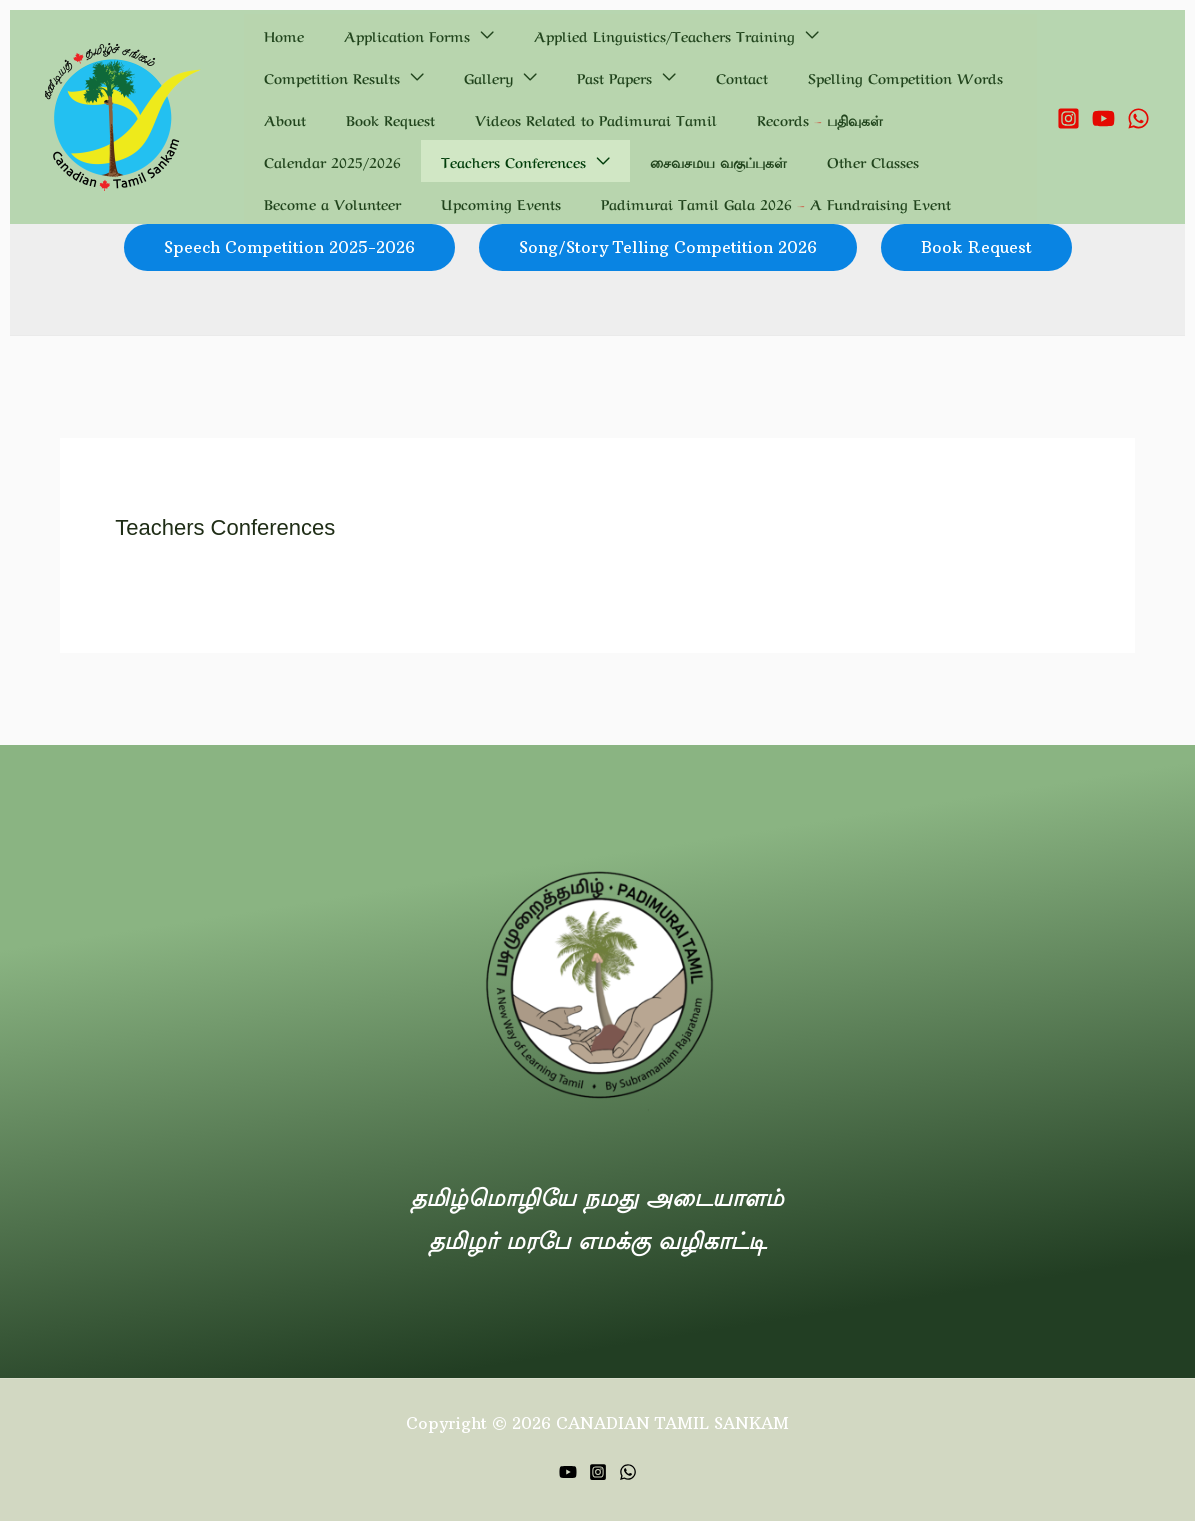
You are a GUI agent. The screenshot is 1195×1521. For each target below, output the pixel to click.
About (667, 77)
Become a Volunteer (581, 161)
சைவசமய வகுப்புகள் (320, 161)
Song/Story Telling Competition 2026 (668, 247)
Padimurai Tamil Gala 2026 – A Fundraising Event (427, 203)
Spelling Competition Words (532, 77)
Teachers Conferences (877, 119)
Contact (393, 77)
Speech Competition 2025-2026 (289, 247)
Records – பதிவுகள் (573, 119)
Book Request (748, 77)
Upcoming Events (726, 161)
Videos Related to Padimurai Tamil (373, 119)
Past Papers (289, 77)
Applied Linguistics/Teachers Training (604, 35)
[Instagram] (1068, 118)
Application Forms (371, 35)
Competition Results (843, 35)
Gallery (975, 35)
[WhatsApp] (1138, 118)
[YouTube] (1103, 118)
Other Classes (451, 161)
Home (272, 35)
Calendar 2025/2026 (720, 119)
